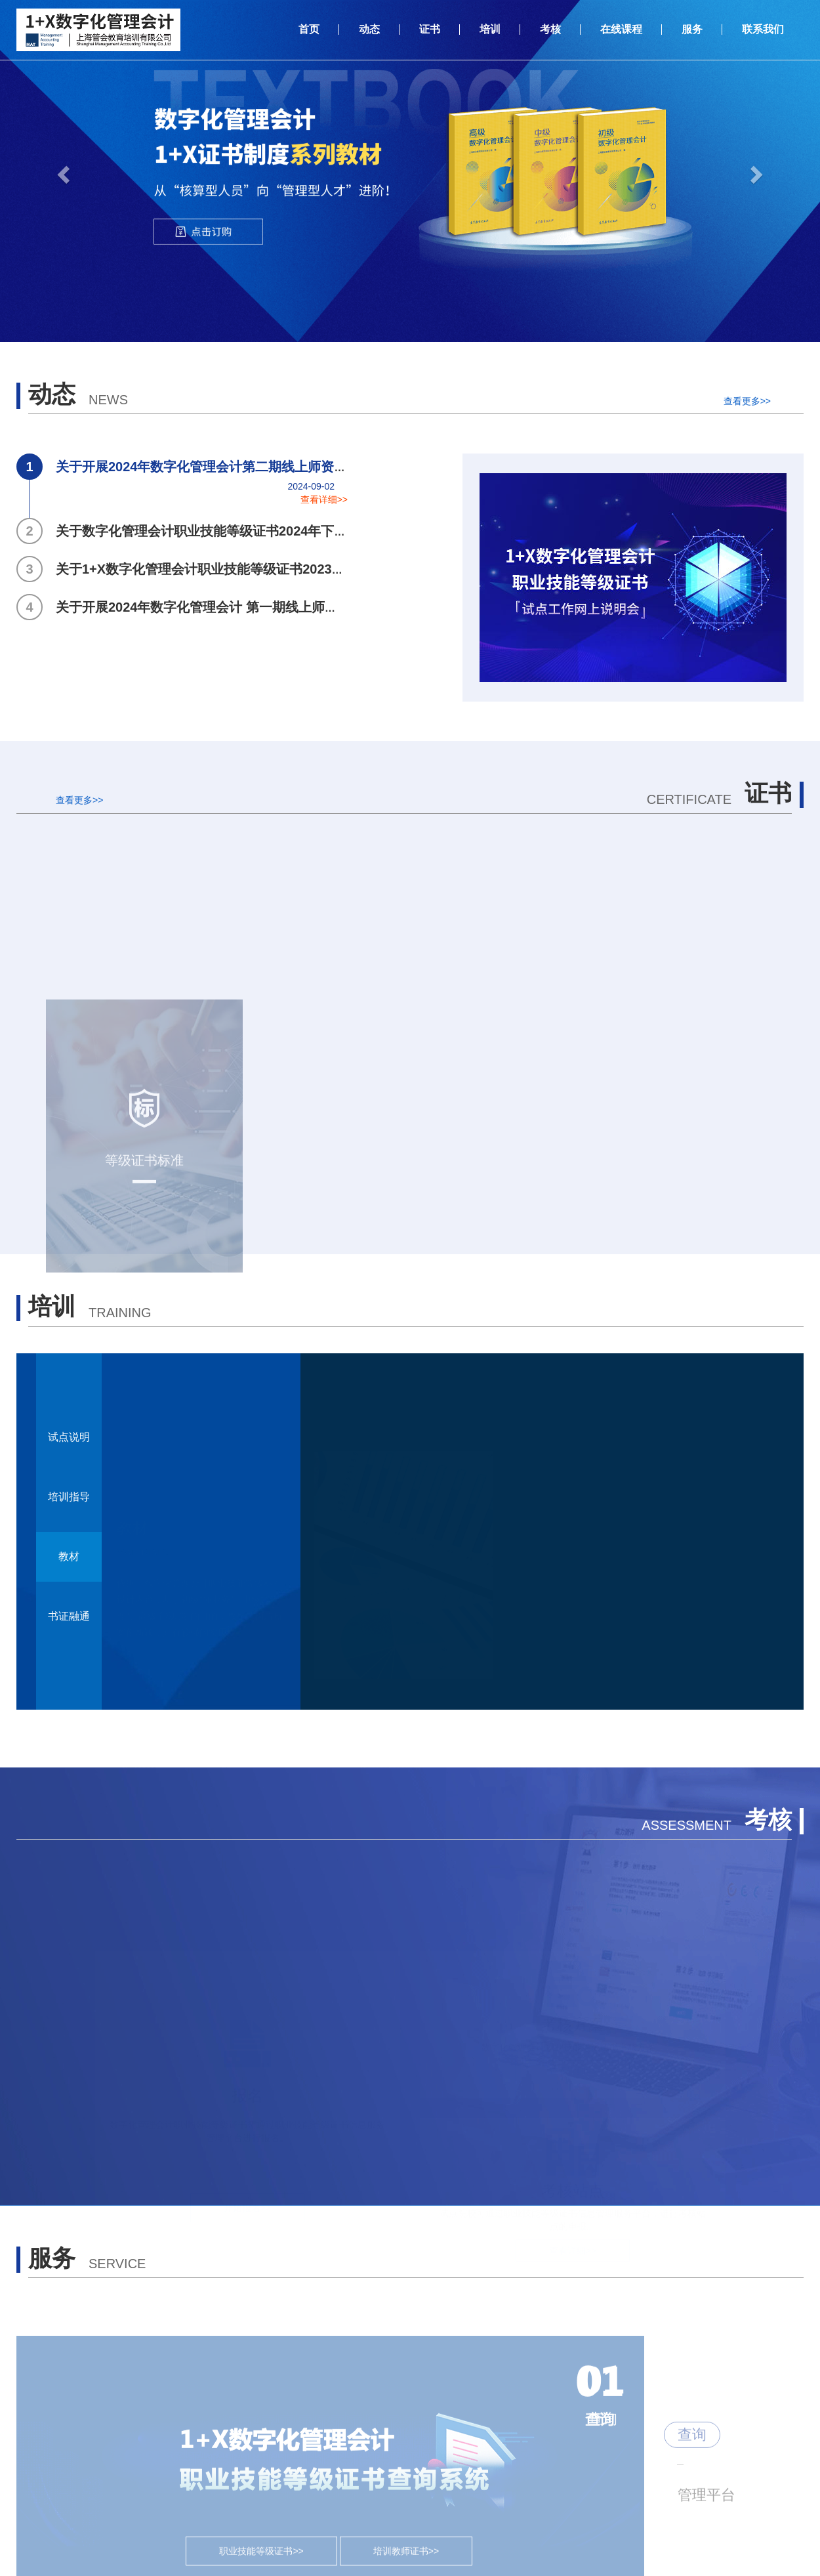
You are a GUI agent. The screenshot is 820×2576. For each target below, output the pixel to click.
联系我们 (763, 29)
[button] (61, 171)
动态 (369, 29)
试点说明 (69, 1437)
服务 (692, 29)
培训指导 (69, 1496)
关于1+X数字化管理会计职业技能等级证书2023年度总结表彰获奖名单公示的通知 (272, 569)
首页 (308, 29)
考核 (550, 29)
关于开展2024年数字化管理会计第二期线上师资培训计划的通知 (221, 466)
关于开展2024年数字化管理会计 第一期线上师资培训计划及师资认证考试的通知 (269, 607)
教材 (68, 1556)
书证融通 (69, 1616)
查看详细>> (324, 499)
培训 (490, 29)
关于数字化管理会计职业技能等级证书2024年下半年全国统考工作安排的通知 (260, 531)
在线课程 (621, 29)
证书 (429, 29)
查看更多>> (747, 401)
